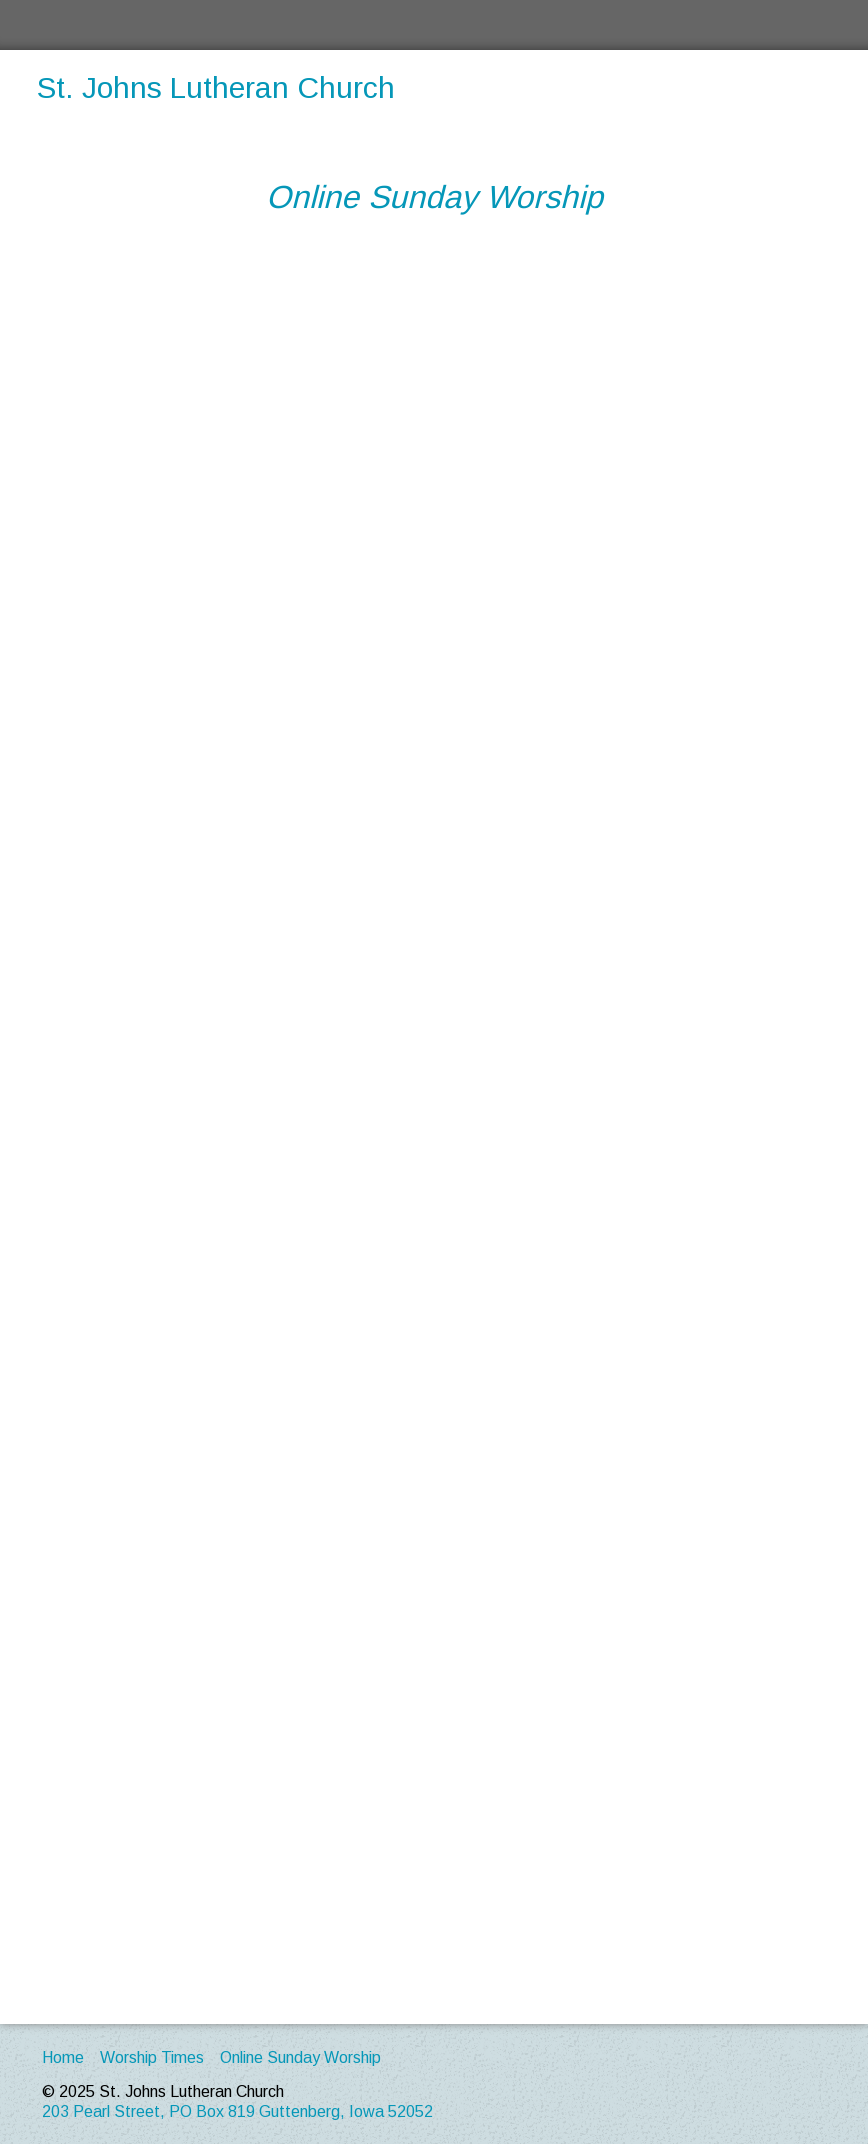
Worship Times (152, 2057)
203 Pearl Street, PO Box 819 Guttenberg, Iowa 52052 (237, 2111)
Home (63, 2057)
